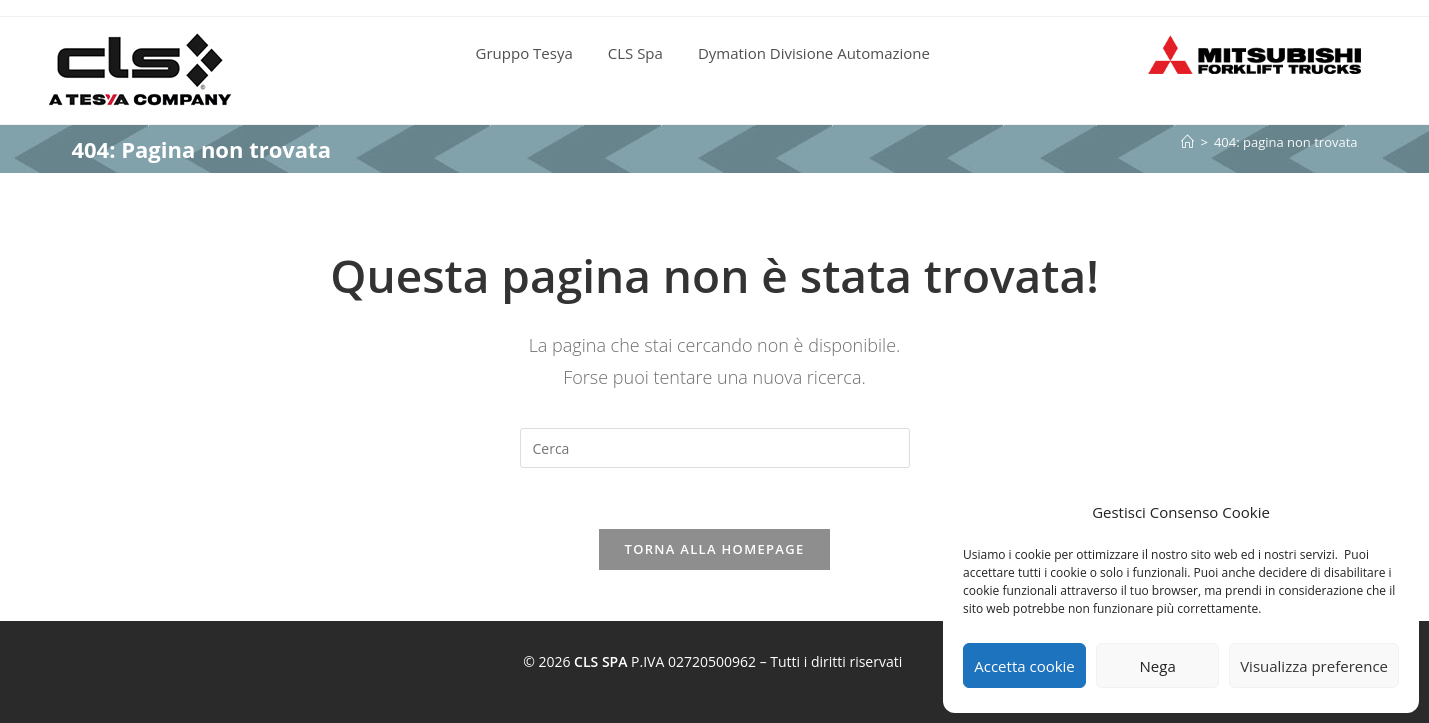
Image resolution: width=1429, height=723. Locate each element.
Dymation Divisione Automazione (814, 53)
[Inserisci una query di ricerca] (715, 448)
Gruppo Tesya (524, 53)
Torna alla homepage (715, 549)
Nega (1158, 666)
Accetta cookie (1024, 666)
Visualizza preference (1314, 666)
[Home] (1187, 142)
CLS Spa (635, 53)
